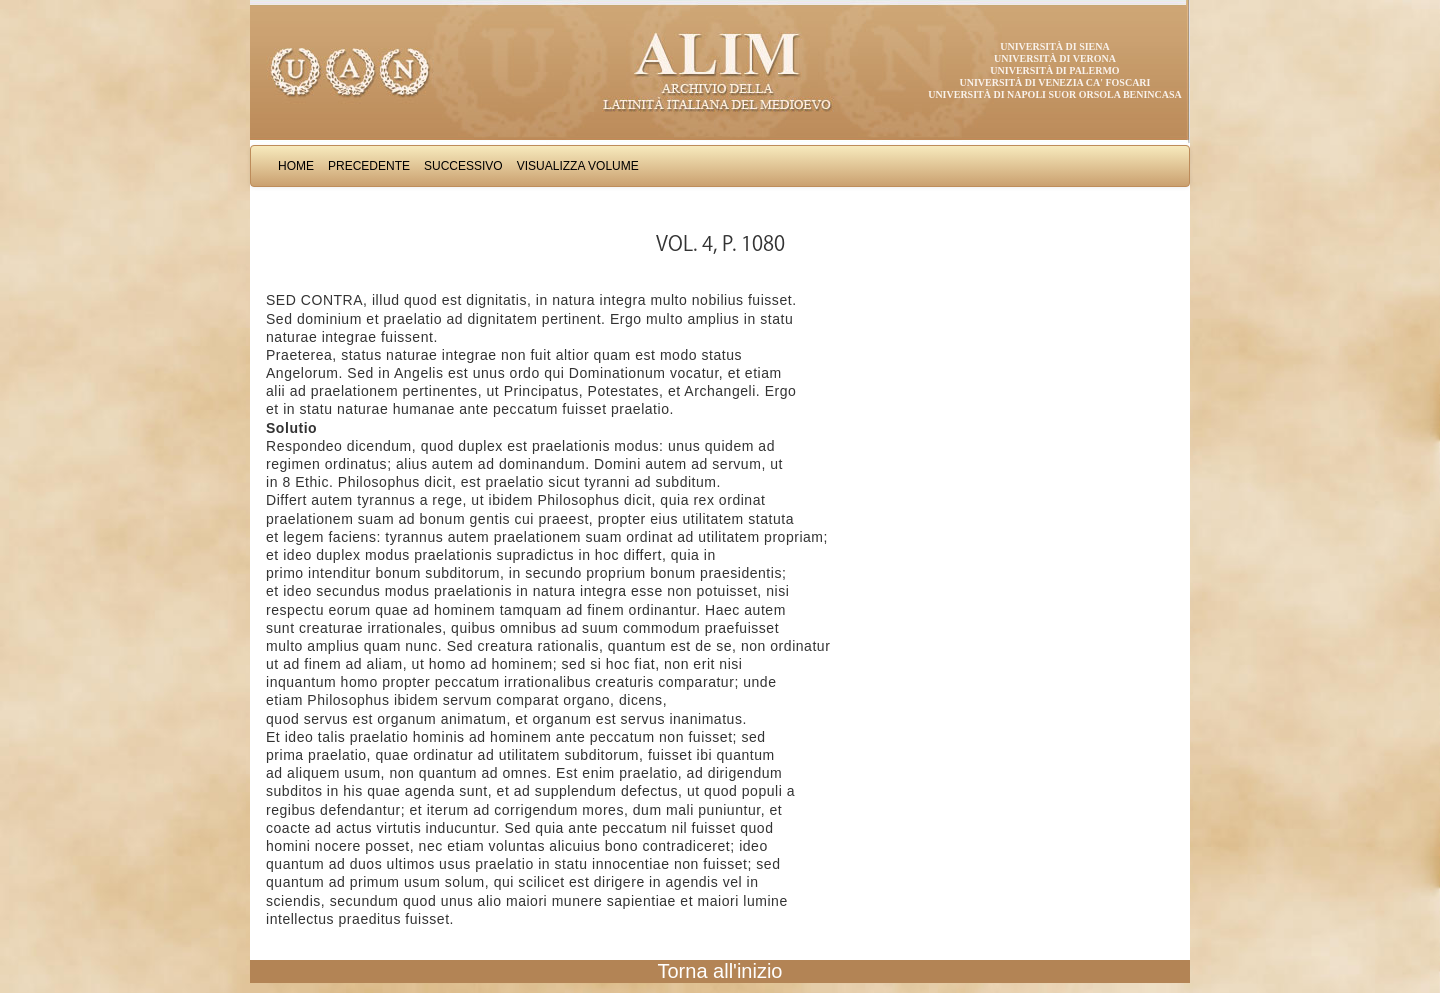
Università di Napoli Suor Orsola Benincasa (1055, 94)
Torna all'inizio (720, 971)
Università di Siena (1054, 46)
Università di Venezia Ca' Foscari (1055, 82)
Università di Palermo (1054, 70)
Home (296, 166)
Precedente (369, 166)
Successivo (463, 166)
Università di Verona (1055, 58)
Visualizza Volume (578, 166)
